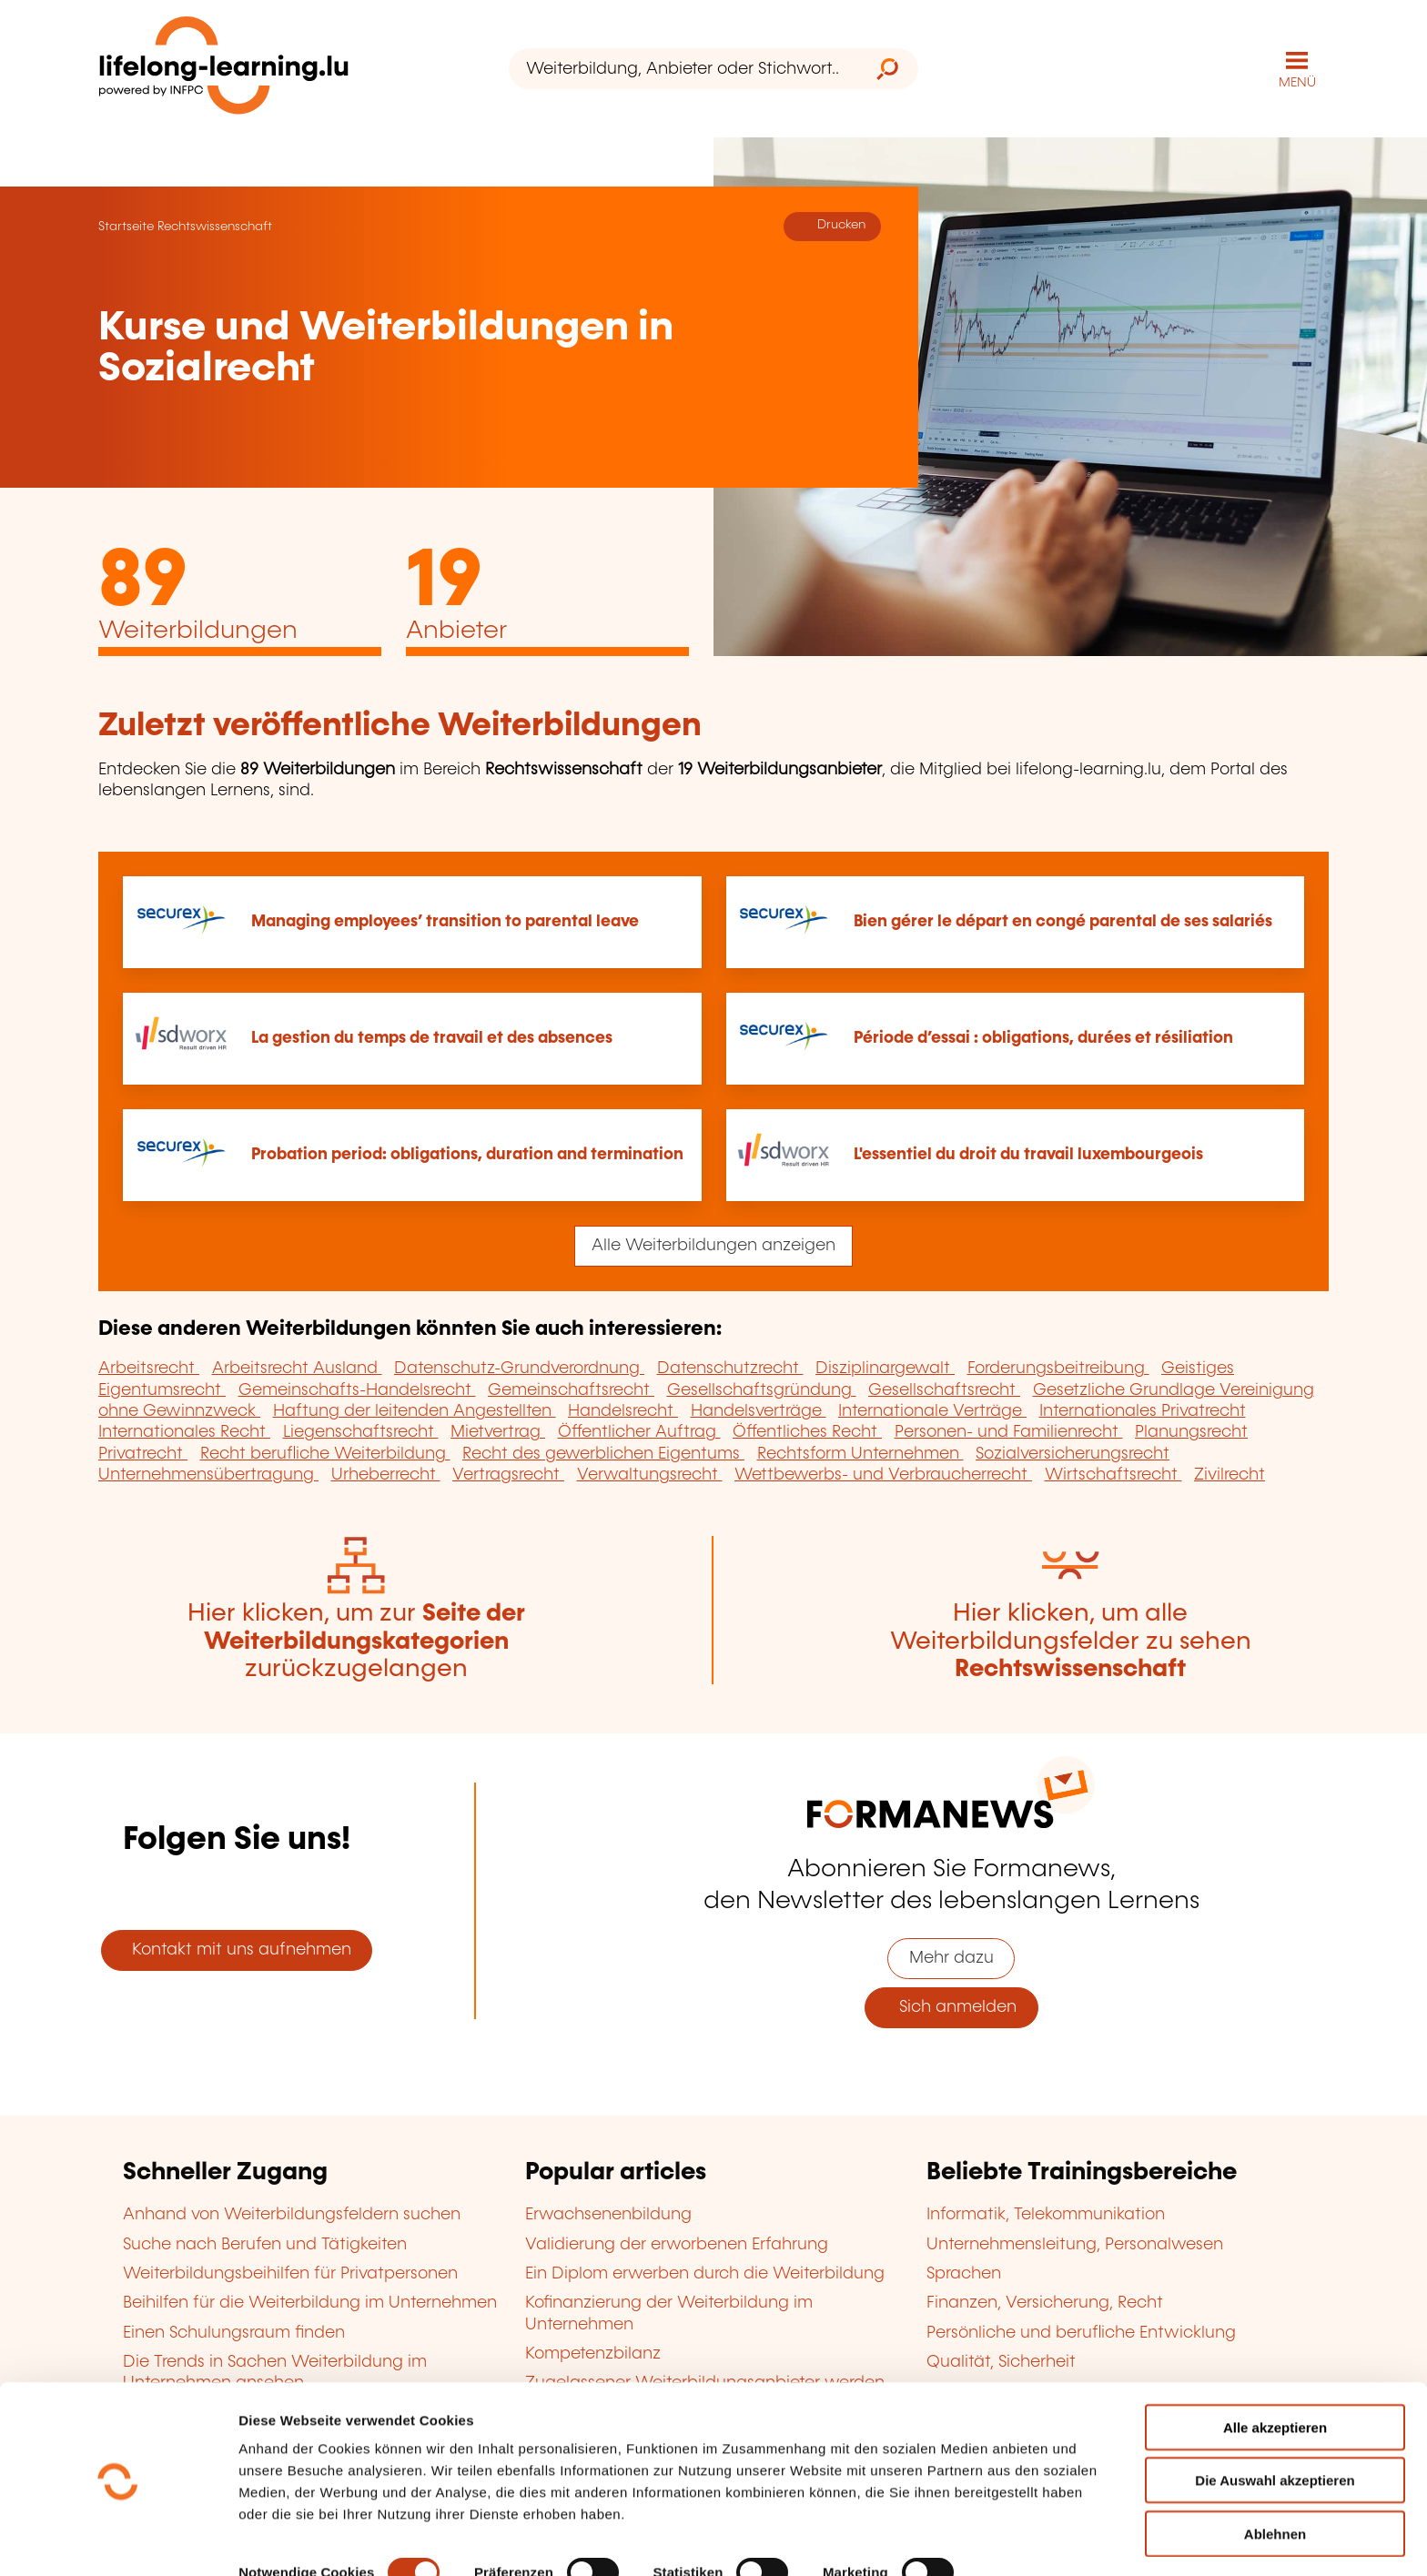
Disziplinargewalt (885, 1367)
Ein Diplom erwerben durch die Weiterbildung (705, 2273)
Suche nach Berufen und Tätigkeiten (265, 2243)
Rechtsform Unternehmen (860, 1453)
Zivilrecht (1229, 1474)
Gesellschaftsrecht (944, 1388)
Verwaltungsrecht (650, 1474)
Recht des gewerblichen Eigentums (603, 1453)
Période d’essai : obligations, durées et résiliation (1043, 1037)
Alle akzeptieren (1275, 2367)
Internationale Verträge (932, 1410)
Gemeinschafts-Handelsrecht (357, 1388)
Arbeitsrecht (148, 1367)
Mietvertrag (497, 1431)
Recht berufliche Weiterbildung (325, 1453)
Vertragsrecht (508, 1474)
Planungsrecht (1191, 1431)
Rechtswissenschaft (214, 225)
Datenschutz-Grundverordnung (519, 1367)
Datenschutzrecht (730, 1367)
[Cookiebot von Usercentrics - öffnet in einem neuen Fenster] (117, 2540)
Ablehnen (1275, 2473)
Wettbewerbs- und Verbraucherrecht (883, 1474)
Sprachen (963, 2273)
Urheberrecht (385, 1474)
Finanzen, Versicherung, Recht (1044, 2302)
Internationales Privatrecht (1142, 1410)
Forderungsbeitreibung (1058, 1367)
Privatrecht (142, 1453)
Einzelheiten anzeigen (310, 2540)
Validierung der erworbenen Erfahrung (676, 2243)
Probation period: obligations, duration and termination (467, 1154)
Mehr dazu (951, 1957)
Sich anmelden (951, 2006)
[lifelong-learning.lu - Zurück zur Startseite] (224, 69)
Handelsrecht (623, 1410)
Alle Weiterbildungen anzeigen (713, 1245)
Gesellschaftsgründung (761, 1388)
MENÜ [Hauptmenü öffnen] (1297, 82)
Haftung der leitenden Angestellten (414, 1410)
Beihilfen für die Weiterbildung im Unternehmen (310, 2302)
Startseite (126, 225)
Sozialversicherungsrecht (1072, 1453)
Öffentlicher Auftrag (639, 1431)
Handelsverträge (758, 1410)
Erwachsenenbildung (608, 2214)
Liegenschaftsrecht (361, 1431)
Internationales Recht (184, 1431)
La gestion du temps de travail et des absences (431, 1037)
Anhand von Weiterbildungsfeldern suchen (291, 2214)
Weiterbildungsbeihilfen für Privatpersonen (290, 2273)
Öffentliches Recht (807, 1431)
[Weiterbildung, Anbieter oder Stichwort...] (683, 68)
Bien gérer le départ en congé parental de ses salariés (1063, 920)
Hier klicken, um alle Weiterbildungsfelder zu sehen (1070, 1641)
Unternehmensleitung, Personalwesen (1074, 2243)
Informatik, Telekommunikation (1045, 2214)
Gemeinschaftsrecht (571, 1388)
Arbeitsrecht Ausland (297, 1367)
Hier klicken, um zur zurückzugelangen (356, 1641)
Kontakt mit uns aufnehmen (237, 1949)
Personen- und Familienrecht (1009, 1431)
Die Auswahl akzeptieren (1274, 2421)
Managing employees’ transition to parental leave (445, 920)
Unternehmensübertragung (208, 1474)
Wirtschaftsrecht (1113, 1474)
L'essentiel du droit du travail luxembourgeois (1028, 1154)
